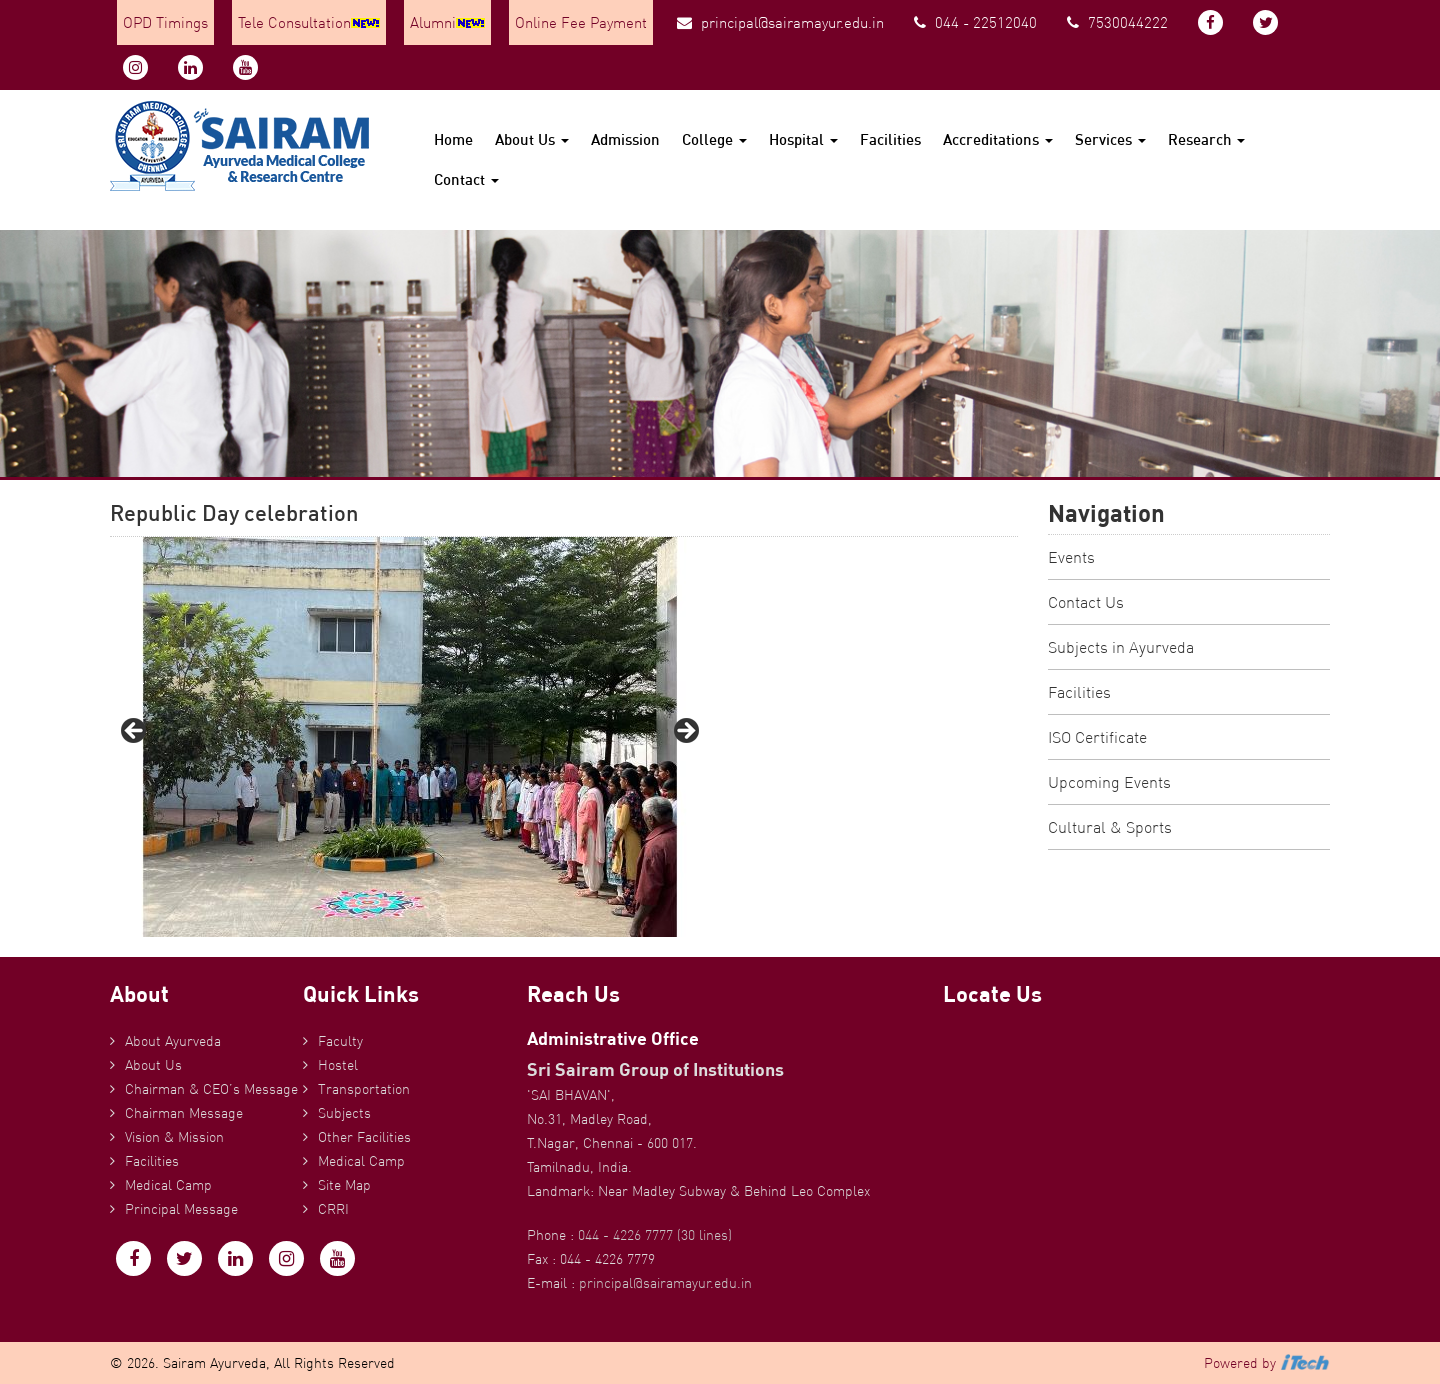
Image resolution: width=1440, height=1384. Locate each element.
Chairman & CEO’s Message (211, 1089)
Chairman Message (184, 1113)
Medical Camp (168, 1185)
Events (1071, 557)
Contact (466, 179)
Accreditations (998, 139)
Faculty (340, 1041)
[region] (410, 737)
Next (685, 732)
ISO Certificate (1097, 737)
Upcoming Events (1109, 782)
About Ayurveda (173, 1041)
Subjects (344, 1113)
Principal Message (181, 1209)
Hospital (803, 139)
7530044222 (1117, 22)
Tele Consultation (309, 22)
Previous (135, 732)
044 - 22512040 (975, 22)
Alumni (447, 22)
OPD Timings (165, 22)
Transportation (364, 1089)
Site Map (344, 1185)
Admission (625, 139)
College (714, 139)
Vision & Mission (174, 1137)
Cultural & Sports (1110, 827)
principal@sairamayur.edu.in (780, 22)
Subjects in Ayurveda (1121, 647)
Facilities (890, 139)
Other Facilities (364, 1137)
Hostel (338, 1065)
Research (1206, 139)
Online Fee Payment (581, 22)
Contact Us (1086, 602)
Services (1110, 139)
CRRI (333, 1209)
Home (453, 139)
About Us (532, 139)
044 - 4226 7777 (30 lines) (655, 1235)
